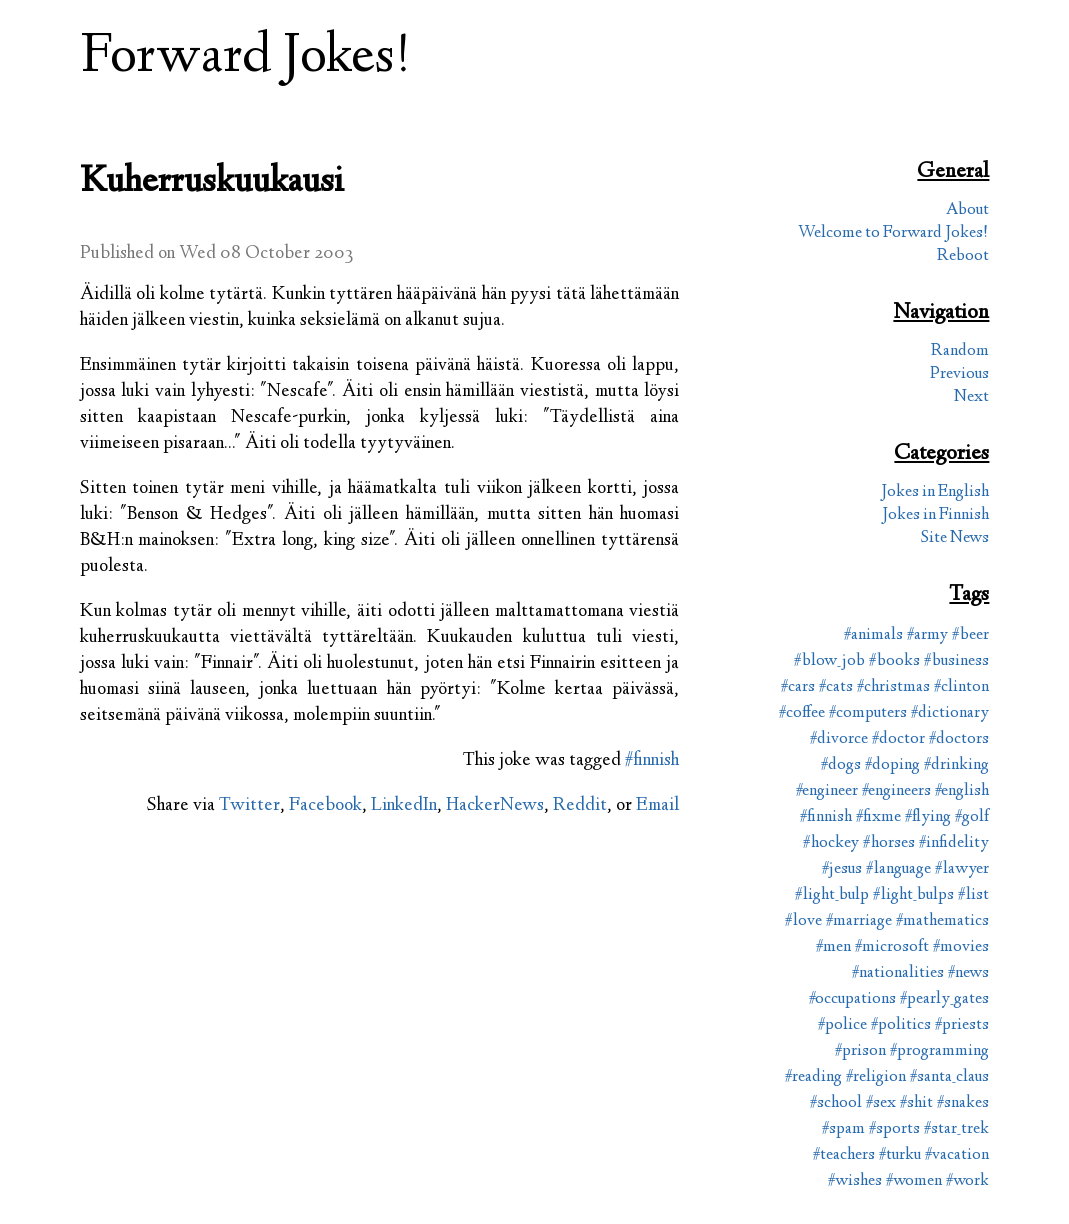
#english (962, 791)
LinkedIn (404, 806)
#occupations (852, 999)
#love (803, 921)
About (967, 210)
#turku (900, 1155)
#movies (961, 947)
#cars (798, 687)
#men (833, 947)
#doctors (959, 739)
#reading (813, 1077)
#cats (836, 687)
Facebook (325, 806)
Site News (955, 538)
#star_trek (956, 1129)
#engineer (827, 791)
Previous (959, 374)
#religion (876, 1077)
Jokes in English (935, 492)
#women (914, 1181)
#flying (928, 817)
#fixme (878, 817)
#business (956, 661)
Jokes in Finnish (935, 515)
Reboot (963, 256)
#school (836, 1103)
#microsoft (892, 947)
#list (973, 895)
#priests (962, 1025)
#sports (894, 1129)
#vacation (957, 1155)
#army (927, 635)
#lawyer (962, 869)
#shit (916, 1103)
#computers (868, 713)
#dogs (841, 765)
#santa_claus (949, 1077)
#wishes (855, 1181)
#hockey (831, 843)
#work (967, 1181)
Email (657, 806)
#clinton (961, 687)
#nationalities (898, 973)
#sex (881, 1103)
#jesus (842, 869)
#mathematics (942, 921)
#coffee (802, 713)
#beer (970, 635)
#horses (889, 843)
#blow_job (829, 661)
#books (894, 661)
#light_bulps (913, 895)
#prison (860, 1051)
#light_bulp (832, 895)
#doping (892, 765)
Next (971, 397)
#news (968, 973)
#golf (972, 817)
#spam (843, 1129)
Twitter (249, 806)
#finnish (652, 761)
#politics (901, 1025)
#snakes (963, 1103)
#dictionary (950, 713)
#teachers (844, 1155)
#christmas (893, 687)
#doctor (898, 739)
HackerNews (495, 806)
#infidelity (954, 843)
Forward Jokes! (246, 58)
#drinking (956, 765)
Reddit (580, 806)
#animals (873, 635)
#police (842, 1025)
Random (960, 351)
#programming (939, 1051)
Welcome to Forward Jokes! (893, 233)
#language (898, 869)
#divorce (839, 739)
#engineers (896, 791)
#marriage (859, 921)
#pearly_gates (944, 999)
